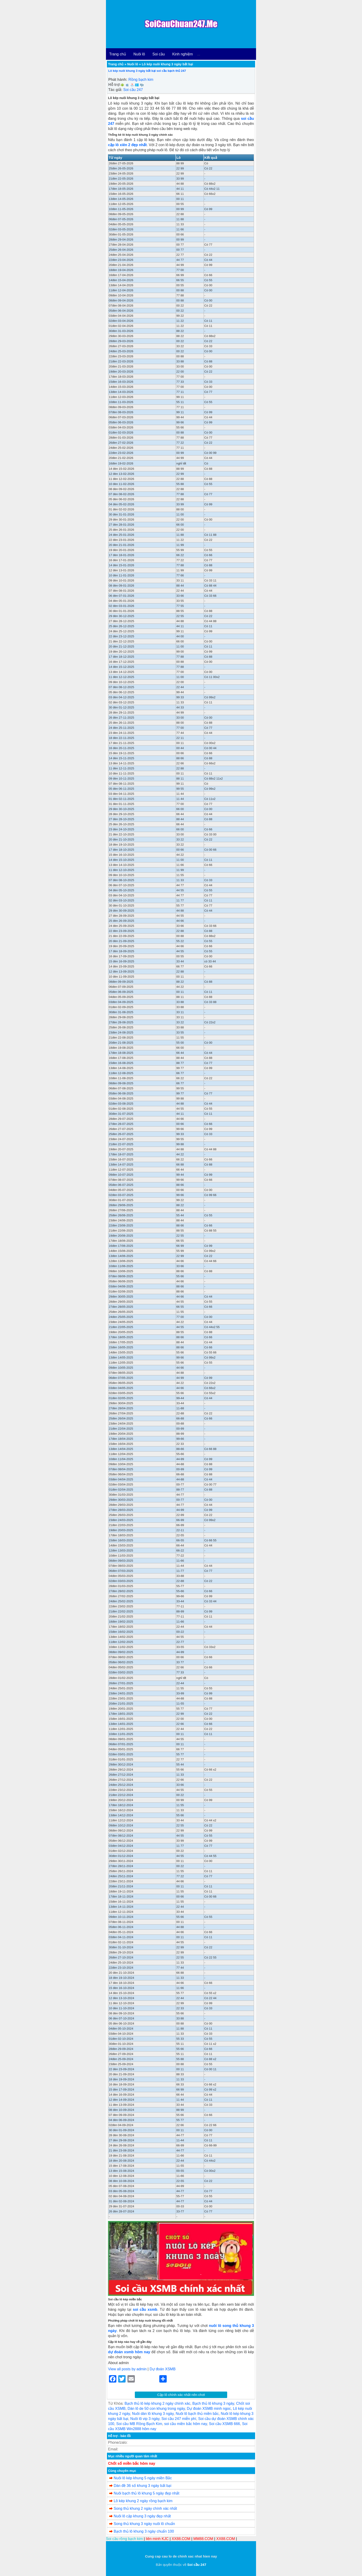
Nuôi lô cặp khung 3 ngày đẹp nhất (142, 2516)
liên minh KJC (157, 2539)
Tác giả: (115, 90)
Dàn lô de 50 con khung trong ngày (156, 2408)
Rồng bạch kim (140, 79)
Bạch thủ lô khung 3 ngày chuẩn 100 (144, 2531)
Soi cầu (158, 54)
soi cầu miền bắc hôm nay (185, 2424)
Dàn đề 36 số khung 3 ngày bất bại (142, 2486)
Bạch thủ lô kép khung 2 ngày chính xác (157, 2403)
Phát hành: (117, 79)
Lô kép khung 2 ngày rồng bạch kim (143, 2501)
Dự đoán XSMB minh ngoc (209, 2408)
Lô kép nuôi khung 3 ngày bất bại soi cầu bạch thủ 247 (147, 70)
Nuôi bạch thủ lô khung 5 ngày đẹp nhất (146, 2493)
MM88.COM (203, 2539)
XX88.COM (181, 2539)
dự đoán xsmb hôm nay (129, 2352)
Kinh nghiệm (182, 54)
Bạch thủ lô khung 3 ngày (213, 2403)
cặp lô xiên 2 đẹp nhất (127, 145)
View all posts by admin (127, 2369)
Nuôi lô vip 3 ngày (144, 2419)
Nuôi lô (139, 54)
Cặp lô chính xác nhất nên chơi (181, 2395)
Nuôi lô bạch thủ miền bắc (197, 2414)
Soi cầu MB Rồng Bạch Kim (139, 2424)
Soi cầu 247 (133, 90)
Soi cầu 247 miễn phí (178, 2419)
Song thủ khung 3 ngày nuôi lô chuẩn (144, 2524)
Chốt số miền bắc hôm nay (131, 2463)
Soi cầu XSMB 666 (224, 2424)
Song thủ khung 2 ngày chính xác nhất (145, 2508)
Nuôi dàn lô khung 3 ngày (153, 2414)
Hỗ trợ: (114, 85)
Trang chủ (117, 54)
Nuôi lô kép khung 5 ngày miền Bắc (143, 2478)
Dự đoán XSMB (162, 2369)
